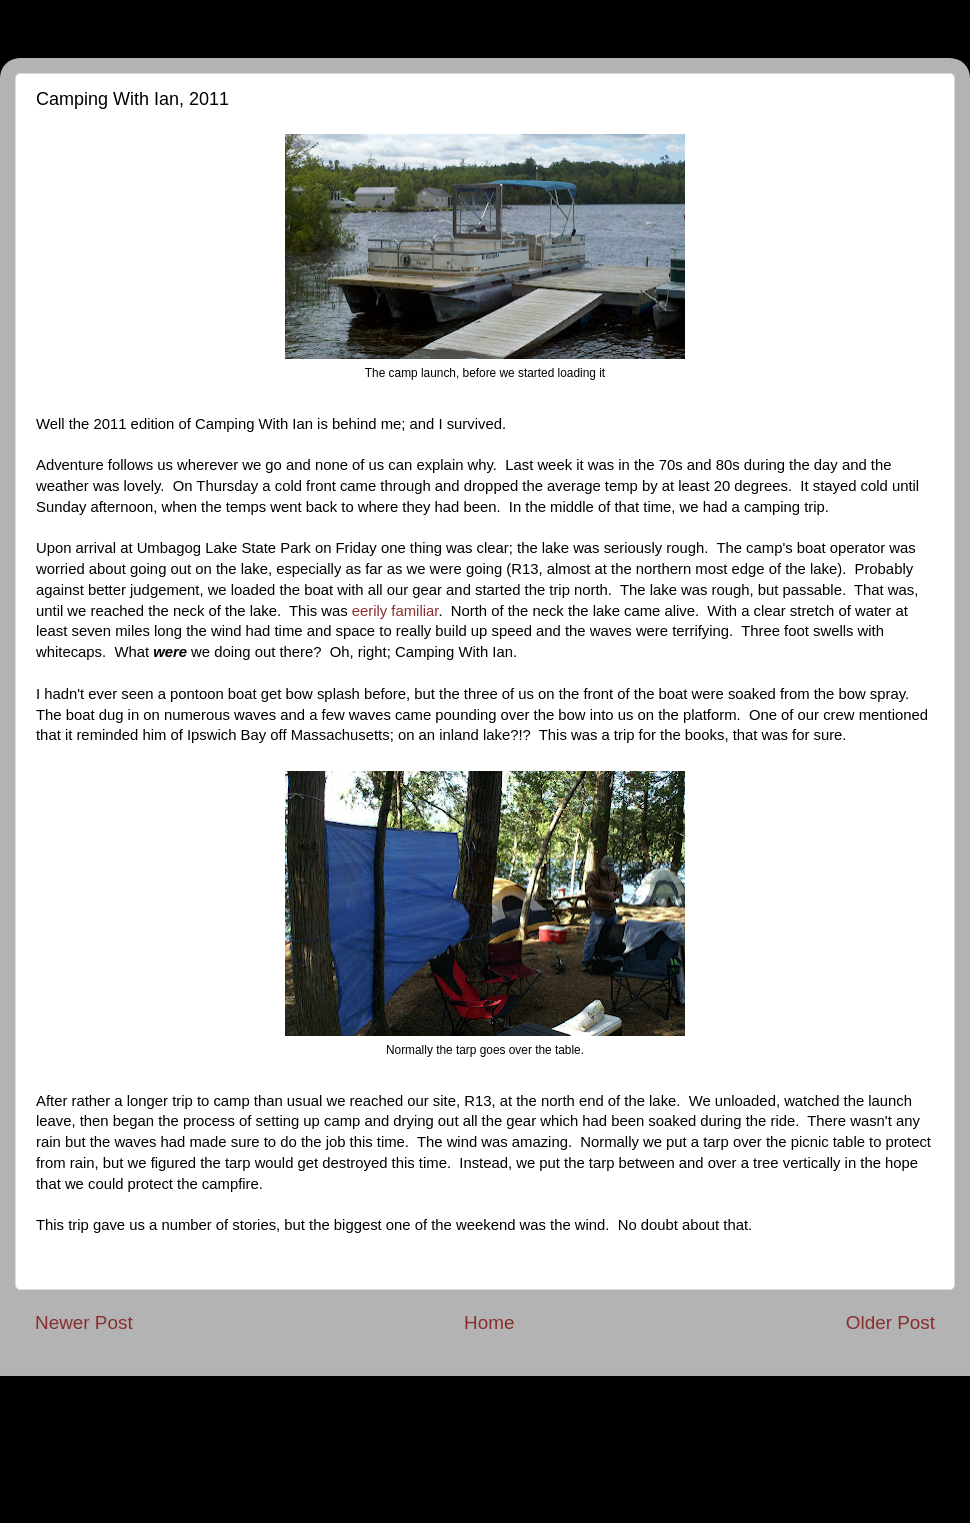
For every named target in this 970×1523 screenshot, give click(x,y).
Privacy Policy (485, 1394)
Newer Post (84, 1322)
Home (489, 1322)
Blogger (673, 1473)
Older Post (890, 1322)
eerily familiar (395, 611)
